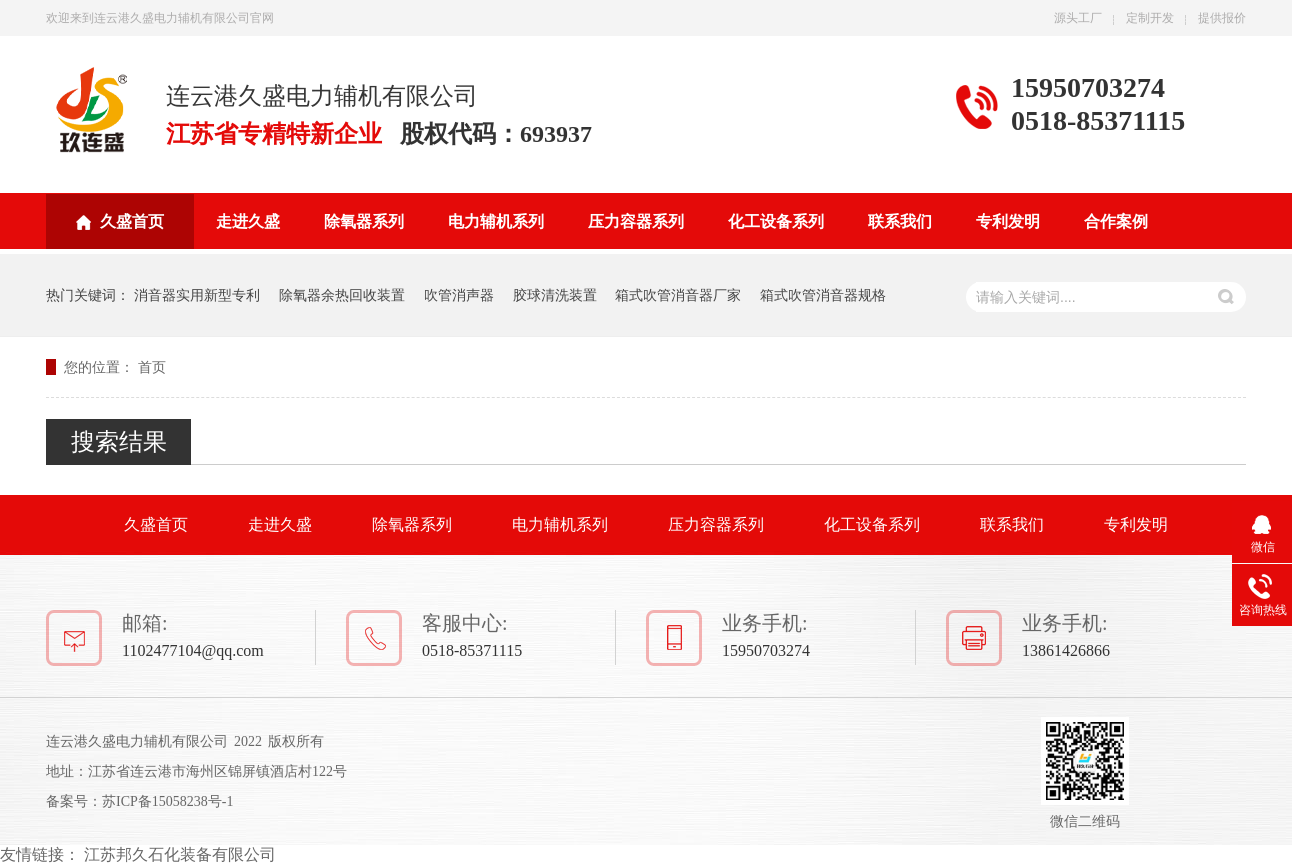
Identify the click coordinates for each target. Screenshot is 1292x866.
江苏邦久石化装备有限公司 (180, 854)
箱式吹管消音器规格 (823, 295)
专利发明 (1008, 221)
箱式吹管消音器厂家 (678, 295)
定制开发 (1150, 18)
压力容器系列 (636, 221)
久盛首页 (132, 221)
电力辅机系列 (496, 221)
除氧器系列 (364, 221)
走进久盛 (248, 221)
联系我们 (900, 221)
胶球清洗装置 (555, 295)
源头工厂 (1078, 18)
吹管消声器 (459, 295)
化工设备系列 (776, 221)
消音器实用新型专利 (197, 295)
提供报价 (1222, 18)
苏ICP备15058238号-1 (167, 801)
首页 (152, 367)
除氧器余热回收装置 (342, 295)
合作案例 (1116, 221)
